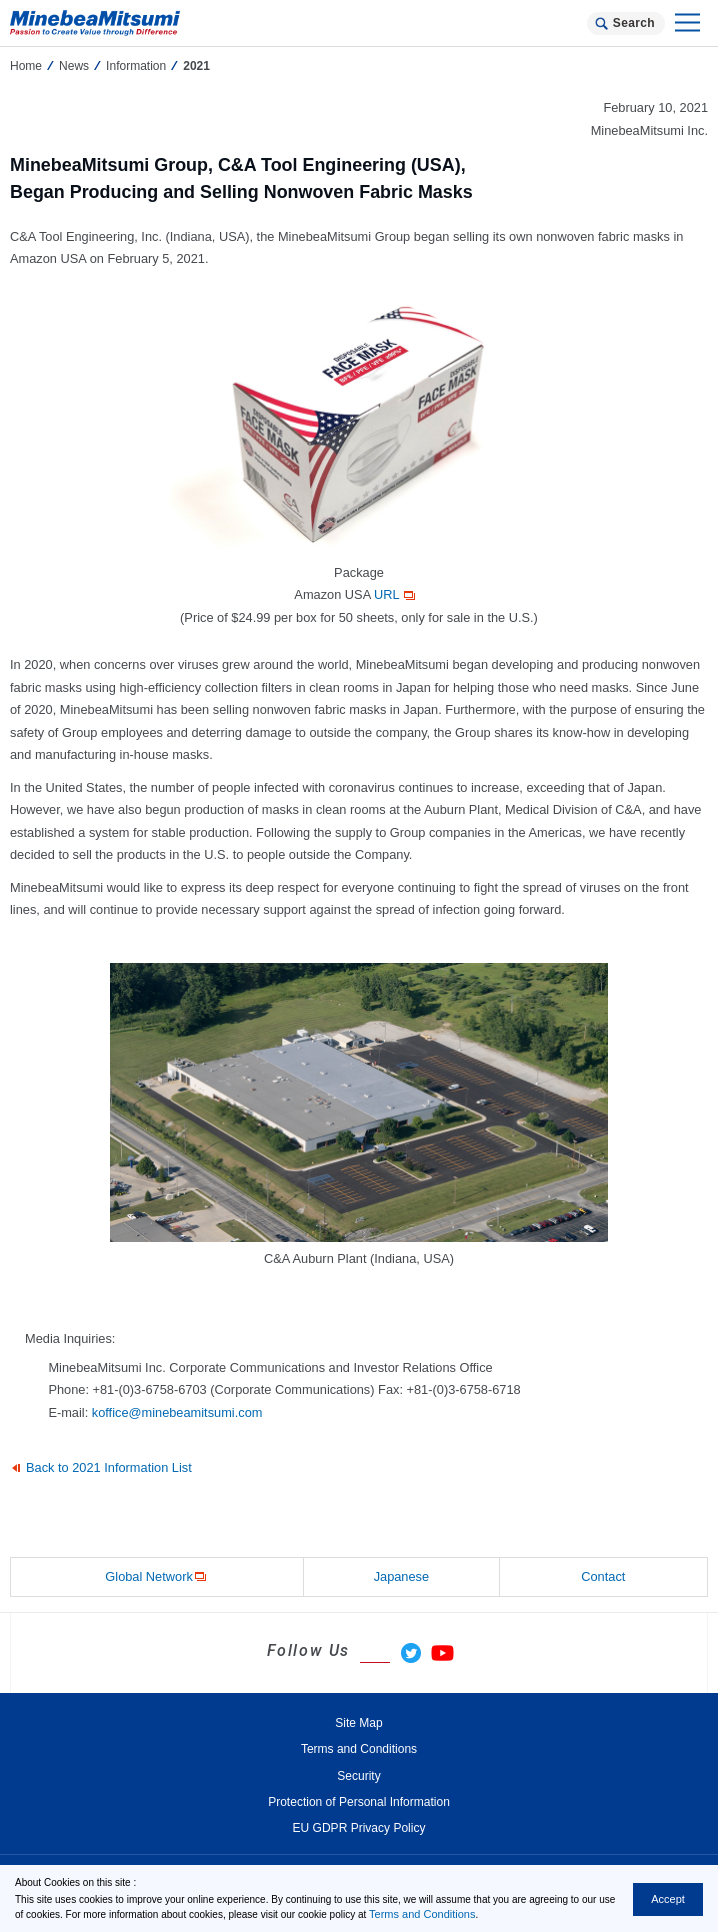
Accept (668, 1899)
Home (26, 66)
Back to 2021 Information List (109, 1467)
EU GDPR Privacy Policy (359, 1828)
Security (358, 1776)
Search (634, 23)
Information (136, 66)
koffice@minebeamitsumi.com (177, 1412)
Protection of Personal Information (359, 1802)
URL (396, 594)
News (74, 66)
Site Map (358, 1723)
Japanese (402, 1576)
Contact (603, 1576)
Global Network (156, 1577)
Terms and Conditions (422, 1914)
